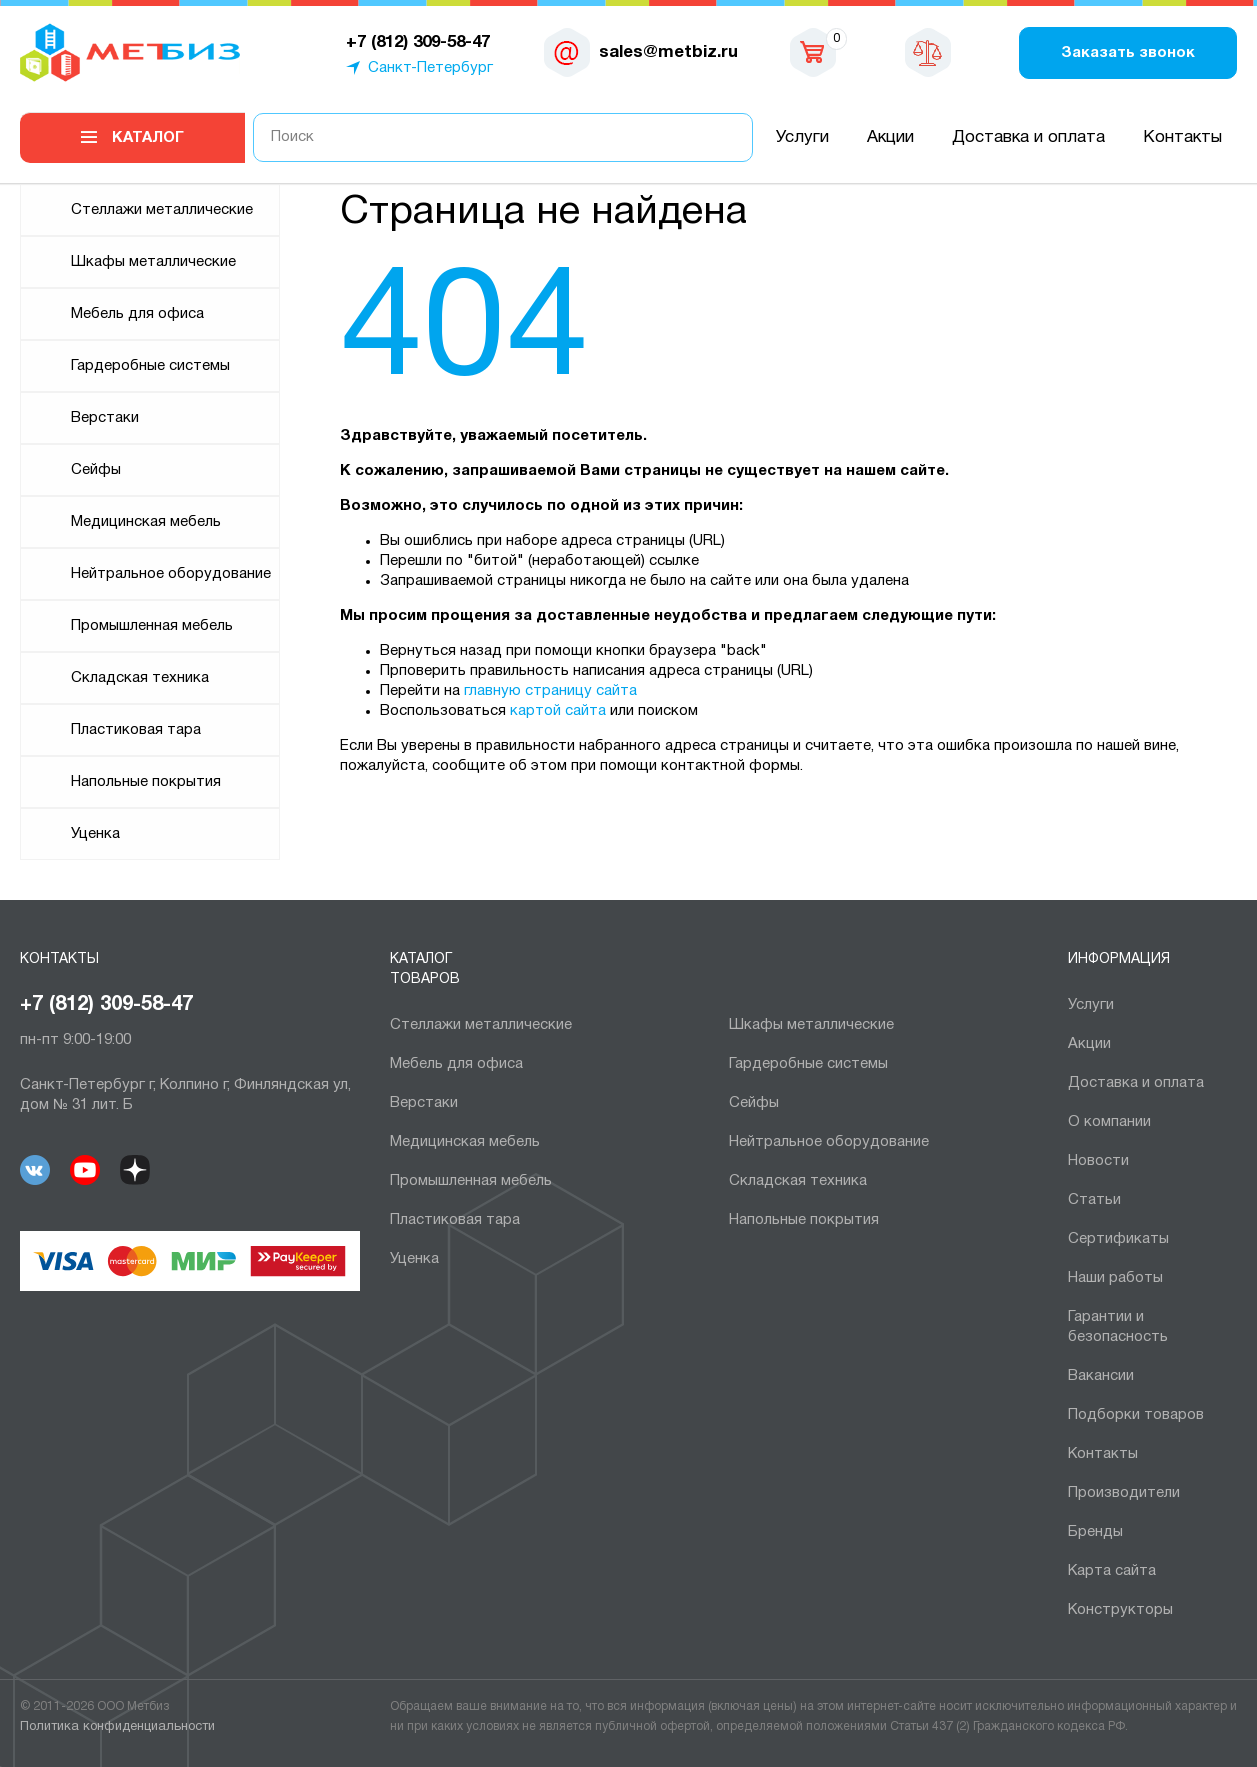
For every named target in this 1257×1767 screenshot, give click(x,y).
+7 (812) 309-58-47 (106, 1005)
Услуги (802, 137)
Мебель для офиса (137, 314)
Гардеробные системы (150, 366)
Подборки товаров (1136, 1415)
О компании (1109, 1122)
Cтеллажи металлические (162, 210)
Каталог (148, 138)
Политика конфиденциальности (117, 1727)
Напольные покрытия (146, 782)
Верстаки (105, 418)
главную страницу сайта (550, 691)
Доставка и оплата (1028, 137)
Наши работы (1115, 1278)
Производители (1124, 1493)
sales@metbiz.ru (668, 52)
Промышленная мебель (152, 626)
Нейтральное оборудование (171, 574)
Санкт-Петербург (430, 68)
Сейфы (96, 470)
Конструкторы (1120, 1610)
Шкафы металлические (153, 262)
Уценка (95, 834)
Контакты (1182, 137)
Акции (890, 137)
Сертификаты (1118, 1239)
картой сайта (558, 711)
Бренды (1095, 1532)
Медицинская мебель (146, 522)
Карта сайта (1112, 1571)
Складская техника (140, 678)
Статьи (1094, 1200)
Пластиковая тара (136, 730)
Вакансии (1101, 1376)
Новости (1098, 1161)
